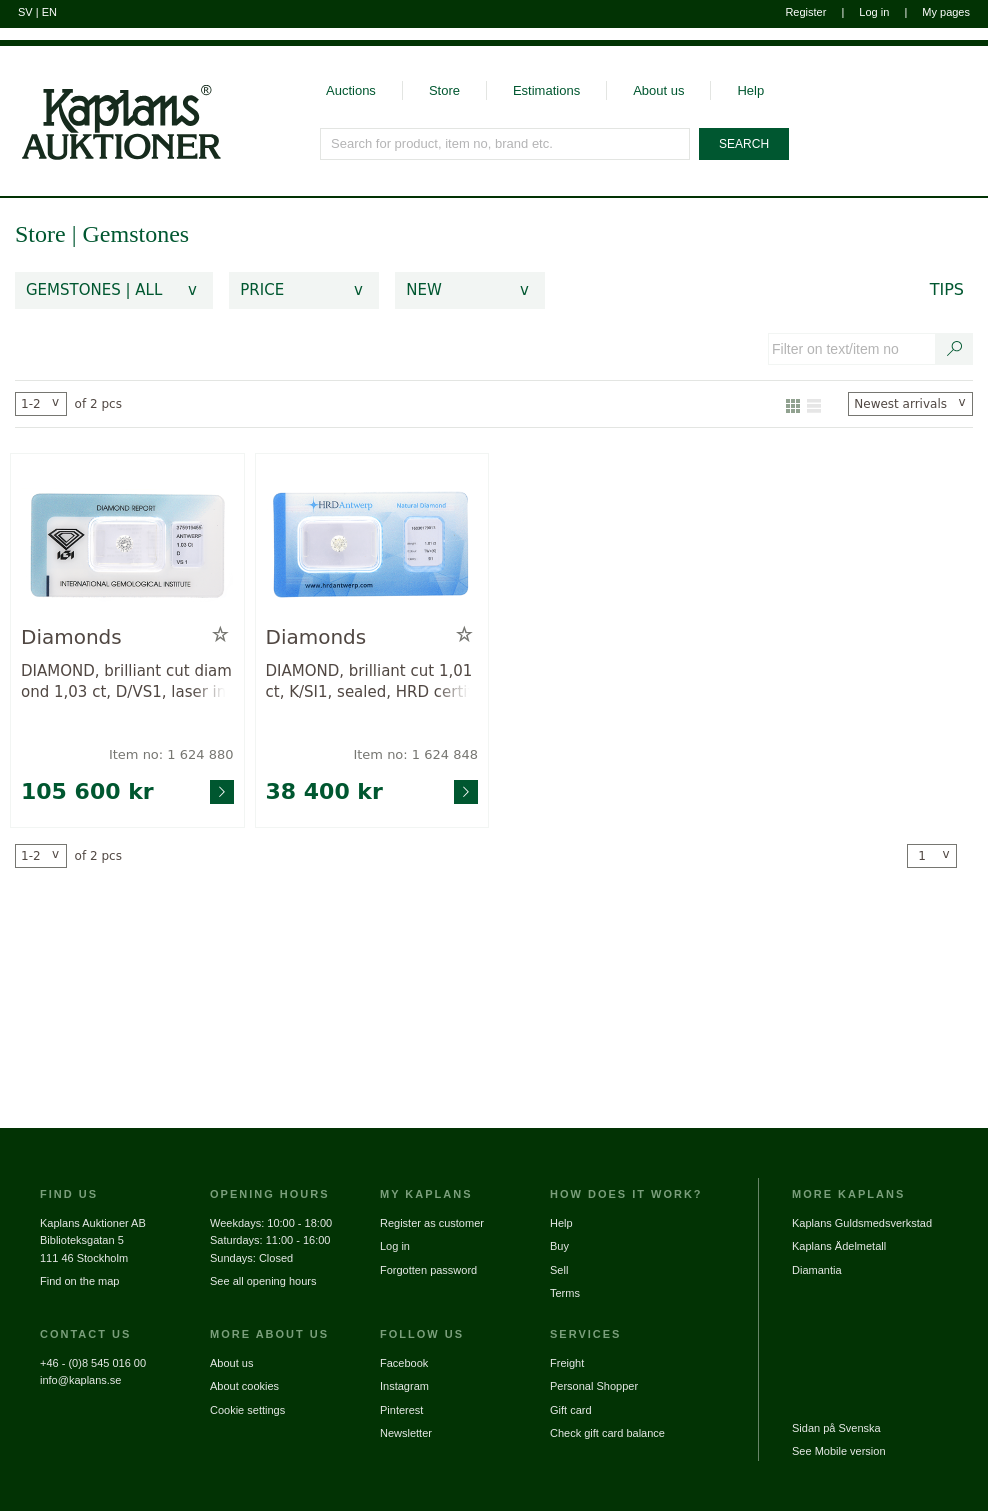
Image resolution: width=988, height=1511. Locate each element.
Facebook (404, 1363)
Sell (559, 1270)
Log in (874, 12)
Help (750, 90)
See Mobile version (839, 1451)
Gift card (571, 1410)
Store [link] (40, 234)
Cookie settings (247, 1410)
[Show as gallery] (793, 404)
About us (658, 90)
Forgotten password (428, 1270)
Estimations (546, 90)
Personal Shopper (594, 1386)
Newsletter (406, 1433)
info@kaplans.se (81, 1380)
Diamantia (817, 1270)
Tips (947, 289)
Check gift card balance (607, 1433)
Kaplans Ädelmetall (839, 1246)
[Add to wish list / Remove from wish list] (220, 635)
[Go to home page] (110, 103)
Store (444, 90)
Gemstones (135, 234)
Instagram (404, 1386)
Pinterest (401, 1410)
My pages (946, 12)
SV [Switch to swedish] (25, 12)
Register (805, 12)
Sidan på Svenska (836, 1428)
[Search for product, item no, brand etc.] (506, 144)
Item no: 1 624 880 (171, 754)
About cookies (244, 1386)
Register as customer (432, 1223)
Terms (565, 1293)
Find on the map (80, 1281)
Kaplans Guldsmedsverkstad (862, 1223)
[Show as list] (814, 404)
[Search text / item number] (955, 349)
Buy (559, 1246)
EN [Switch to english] (49, 12)
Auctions (351, 90)
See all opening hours (263, 1281)
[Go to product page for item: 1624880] (127, 543)
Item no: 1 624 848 (415, 754)
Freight (567, 1363)
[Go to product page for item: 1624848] (372, 543)
